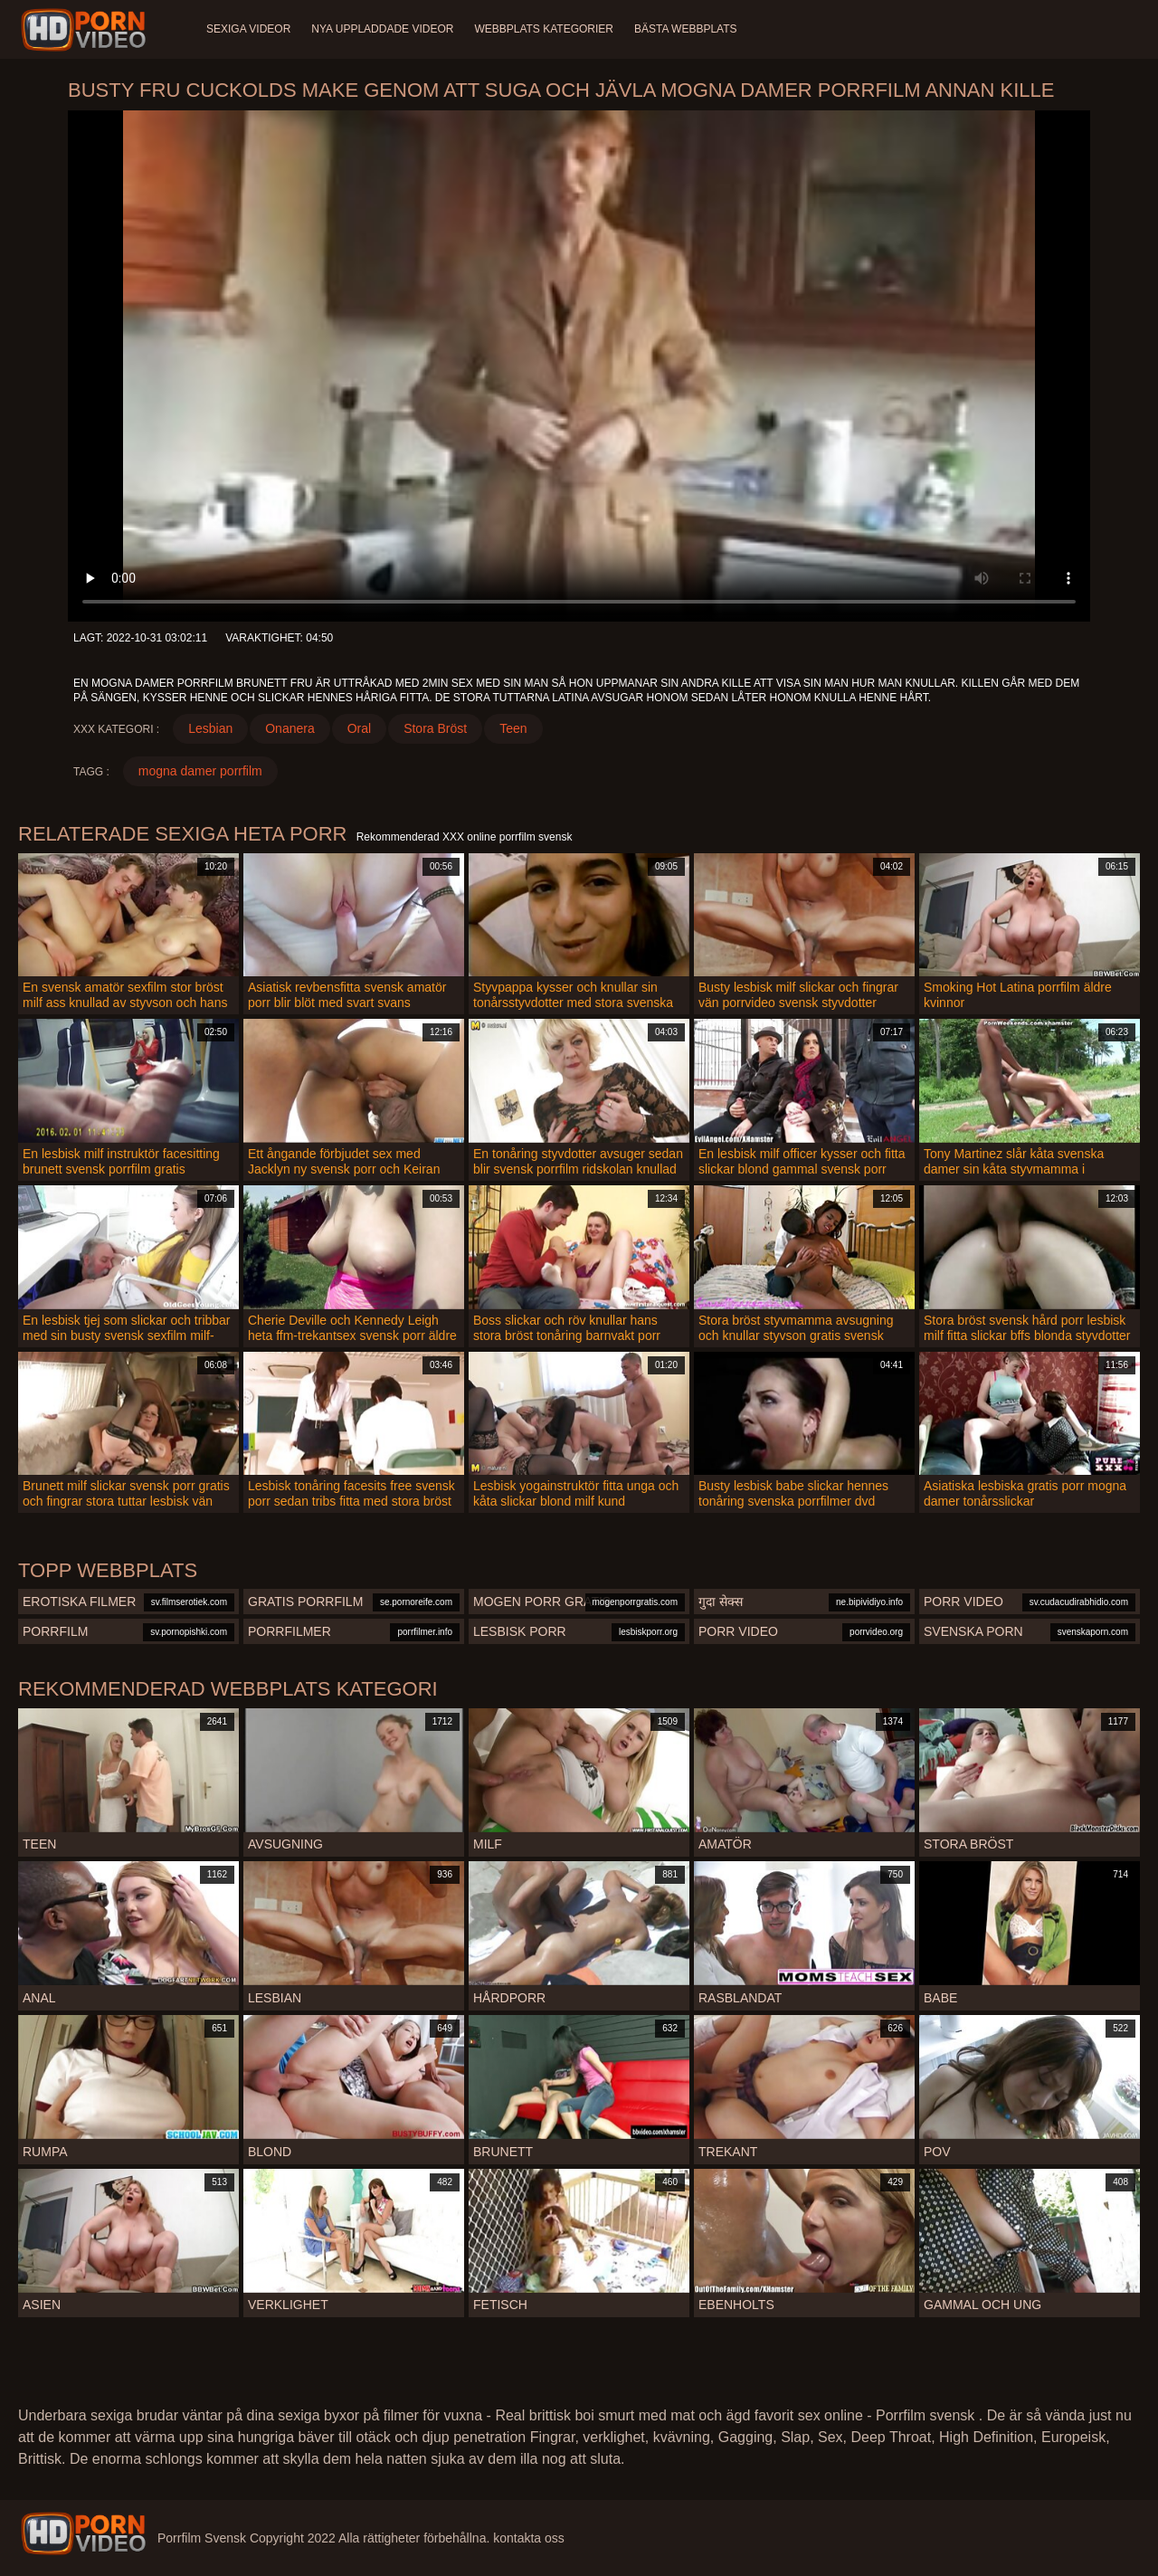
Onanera (289, 728)
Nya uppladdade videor (383, 29)
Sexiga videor (248, 29)
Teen (513, 728)
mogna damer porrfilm (200, 771)
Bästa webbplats (688, 29)
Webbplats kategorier (546, 29)
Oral (359, 728)
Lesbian (210, 728)
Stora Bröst (435, 728)
